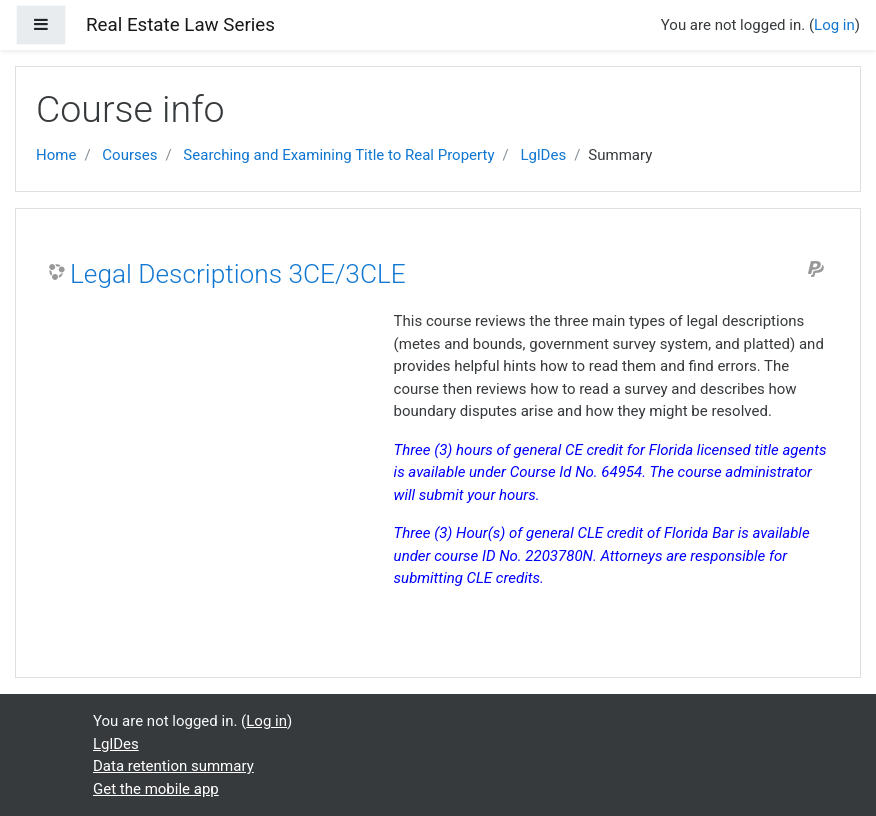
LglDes (543, 155)
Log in (834, 25)
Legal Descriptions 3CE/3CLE (238, 274)
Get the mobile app (156, 789)
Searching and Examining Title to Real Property (338, 155)
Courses (129, 155)
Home (56, 155)
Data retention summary (173, 766)
